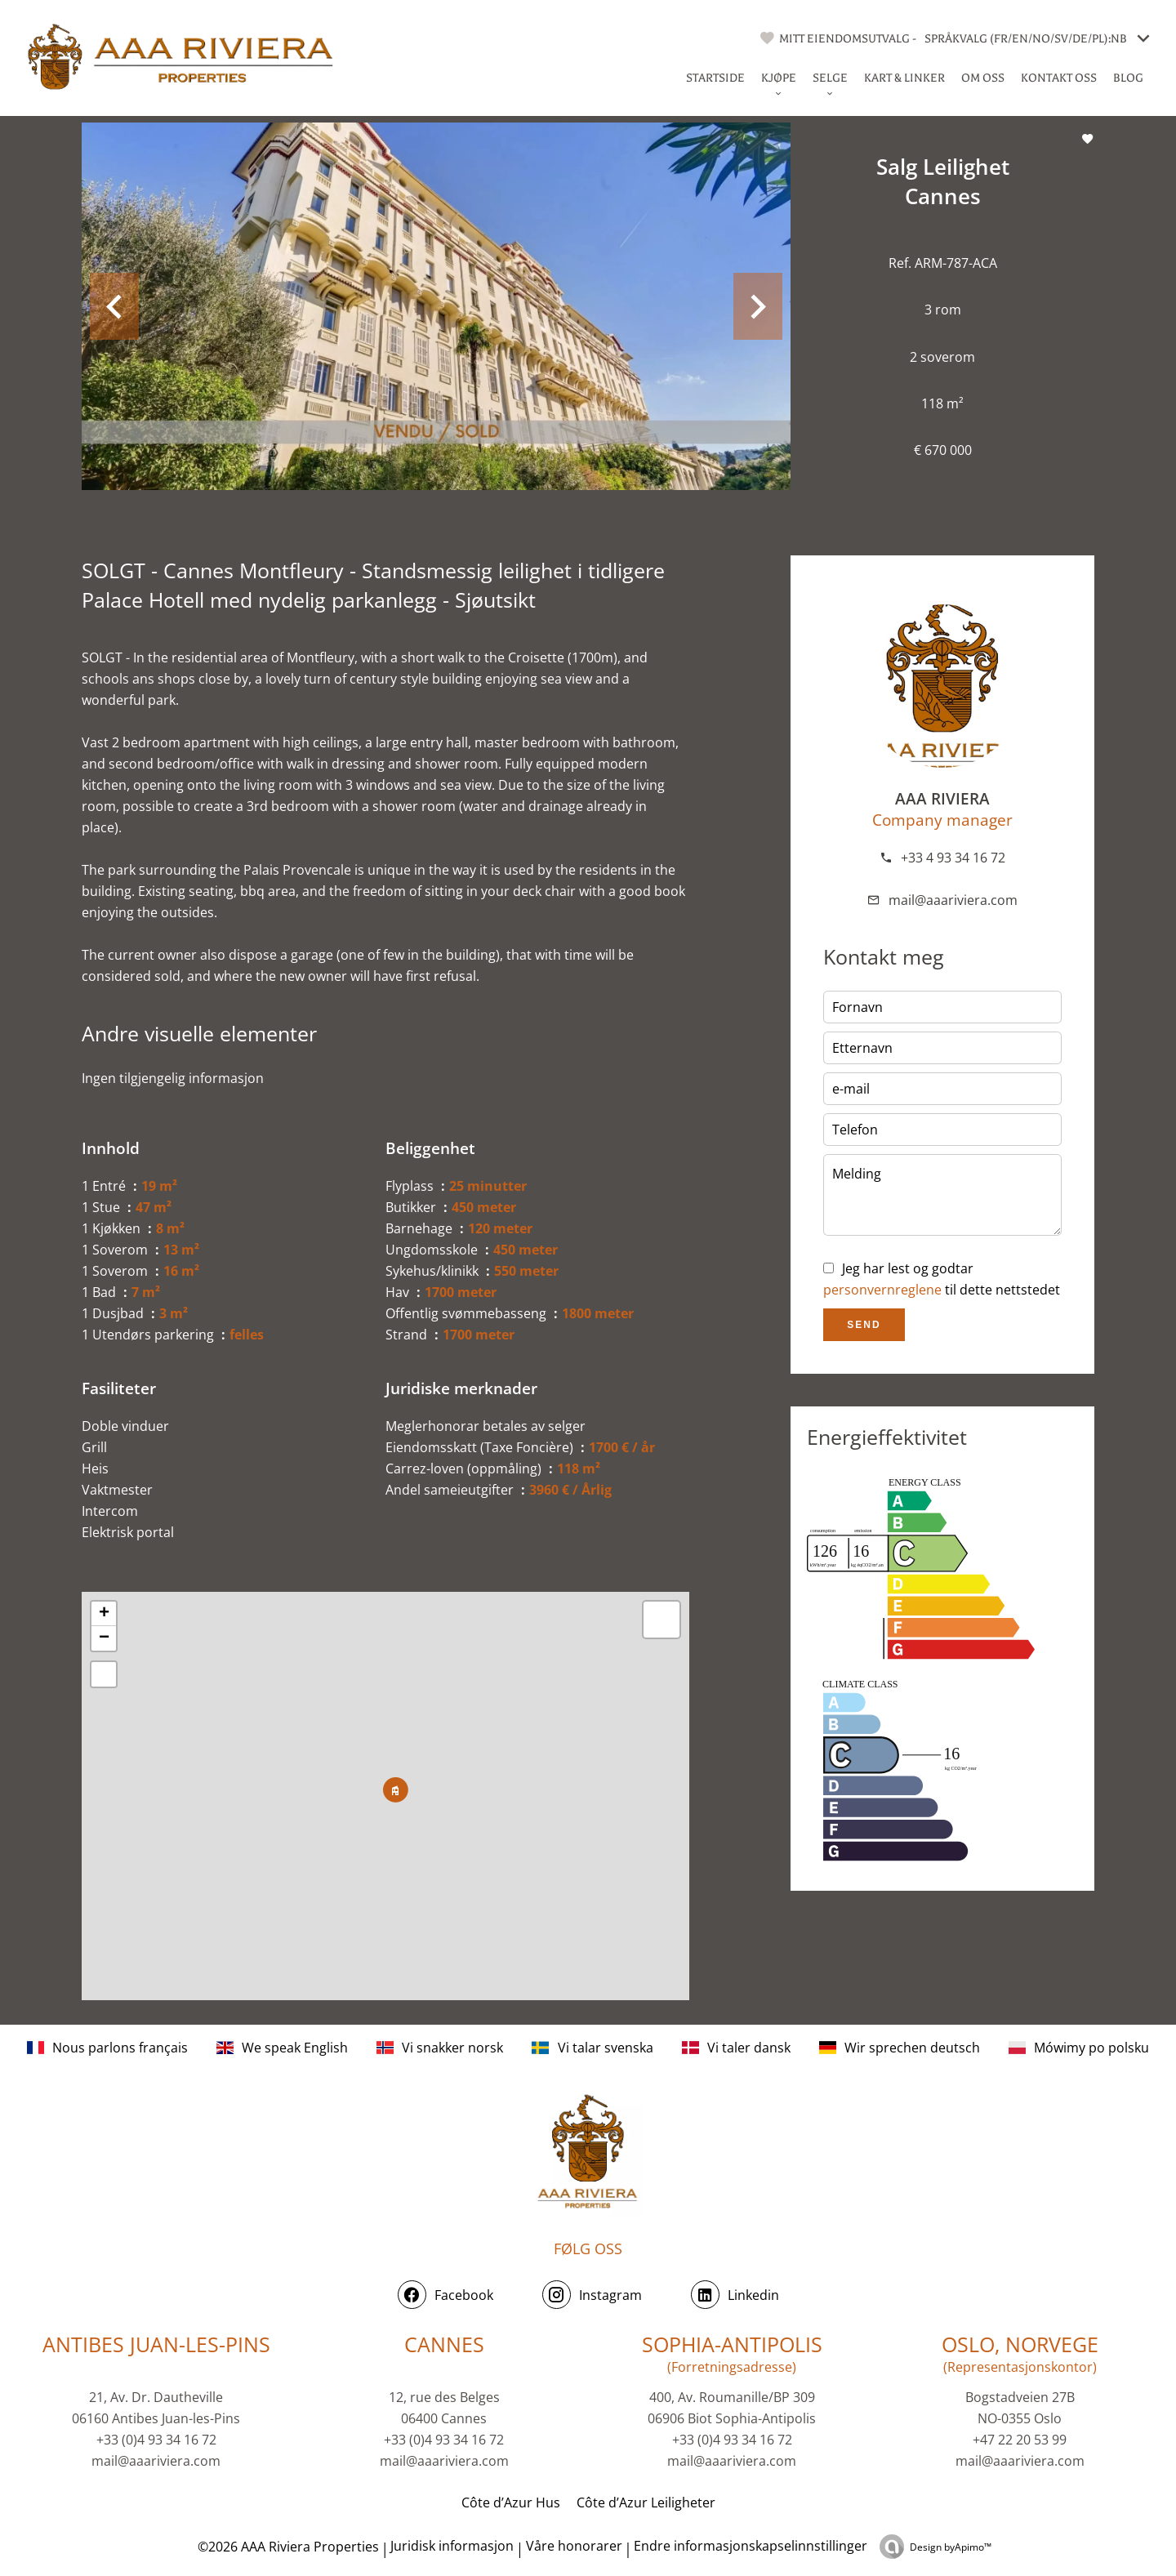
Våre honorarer (574, 2546)
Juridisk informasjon (452, 2546)
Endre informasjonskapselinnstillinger (750, 2546)
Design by (950, 2547)
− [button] (104, 1638)
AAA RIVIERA (942, 798)
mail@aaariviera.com (953, 900)
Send (863, 1324)
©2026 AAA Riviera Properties (286, 2547)
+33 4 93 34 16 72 (953, 858)
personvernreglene (882, 1290)
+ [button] (104, 1614)
